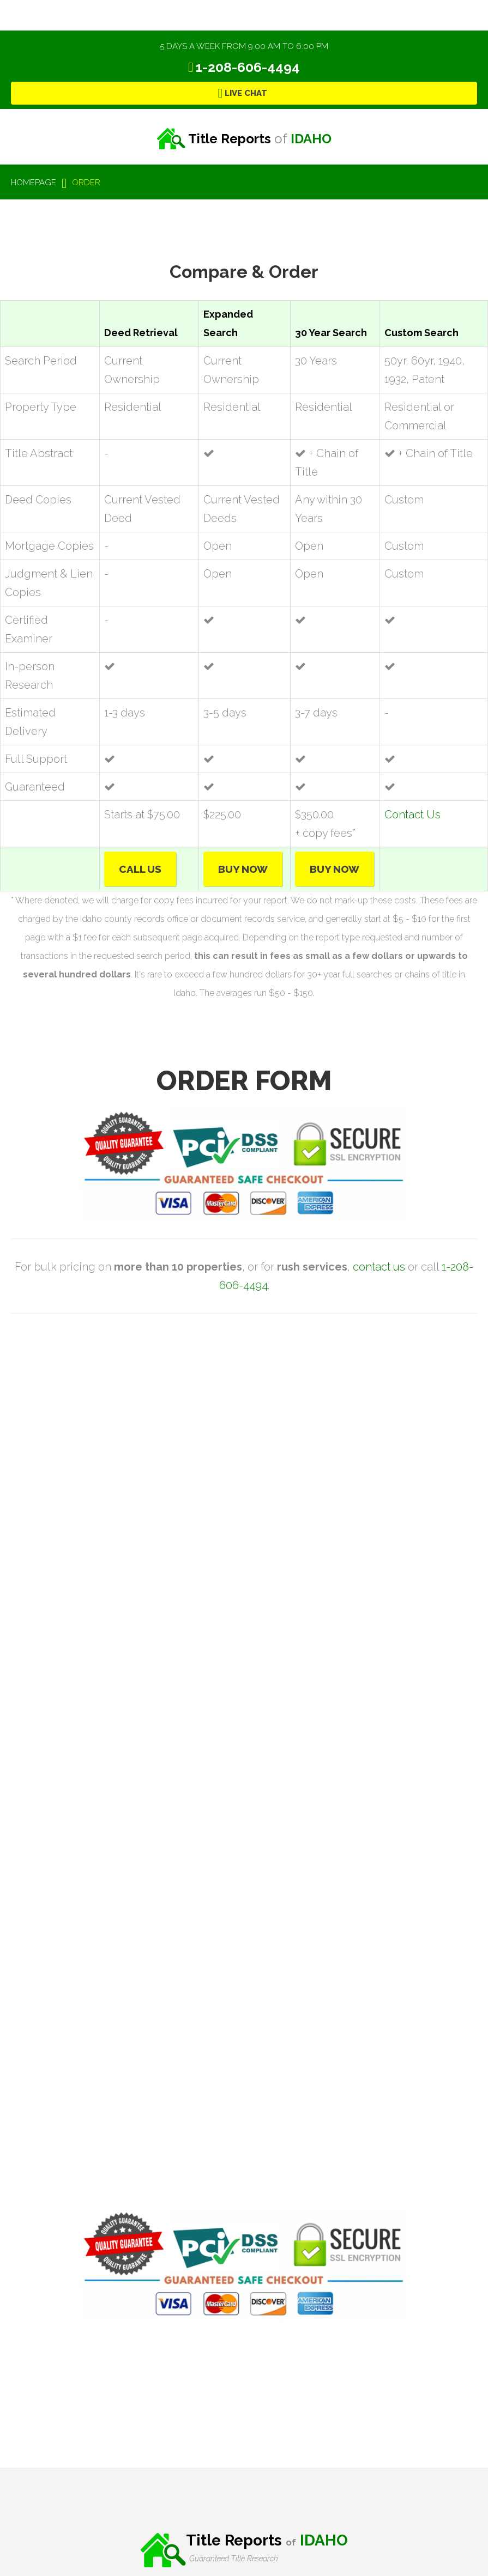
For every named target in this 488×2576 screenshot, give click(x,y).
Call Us (140, 869)
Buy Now (243, 869)
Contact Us (412, 814)
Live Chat (246, 93)
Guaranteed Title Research (233, 2558)
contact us (379, 1266)
